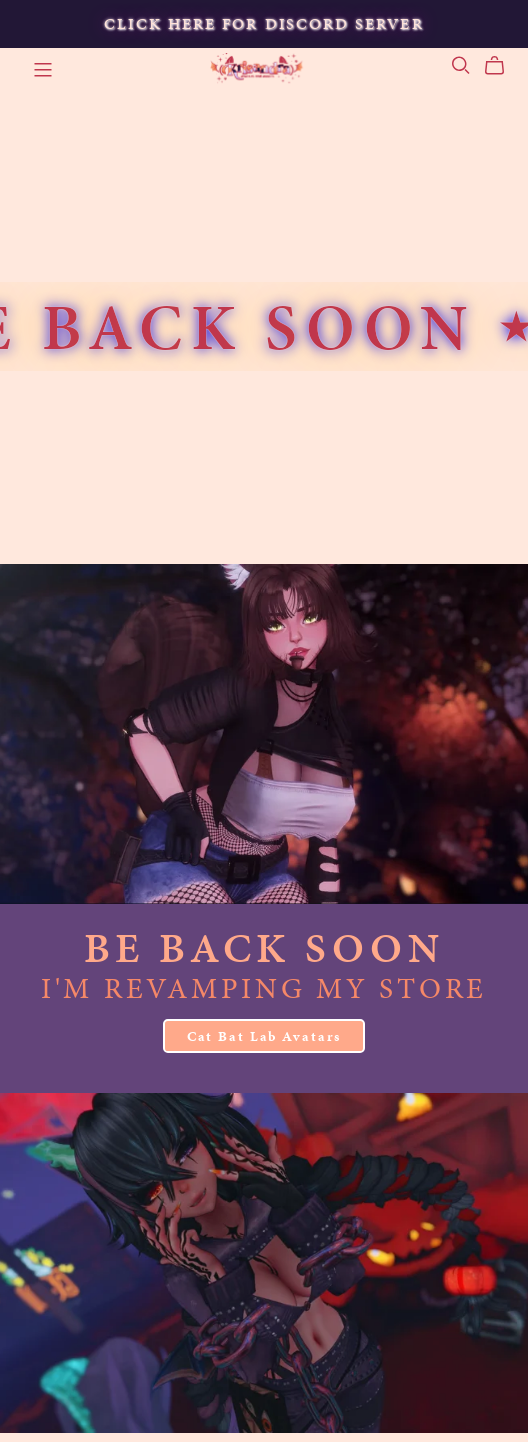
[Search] (461, 65)
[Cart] (502, 66)
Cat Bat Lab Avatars (264, 1036)
